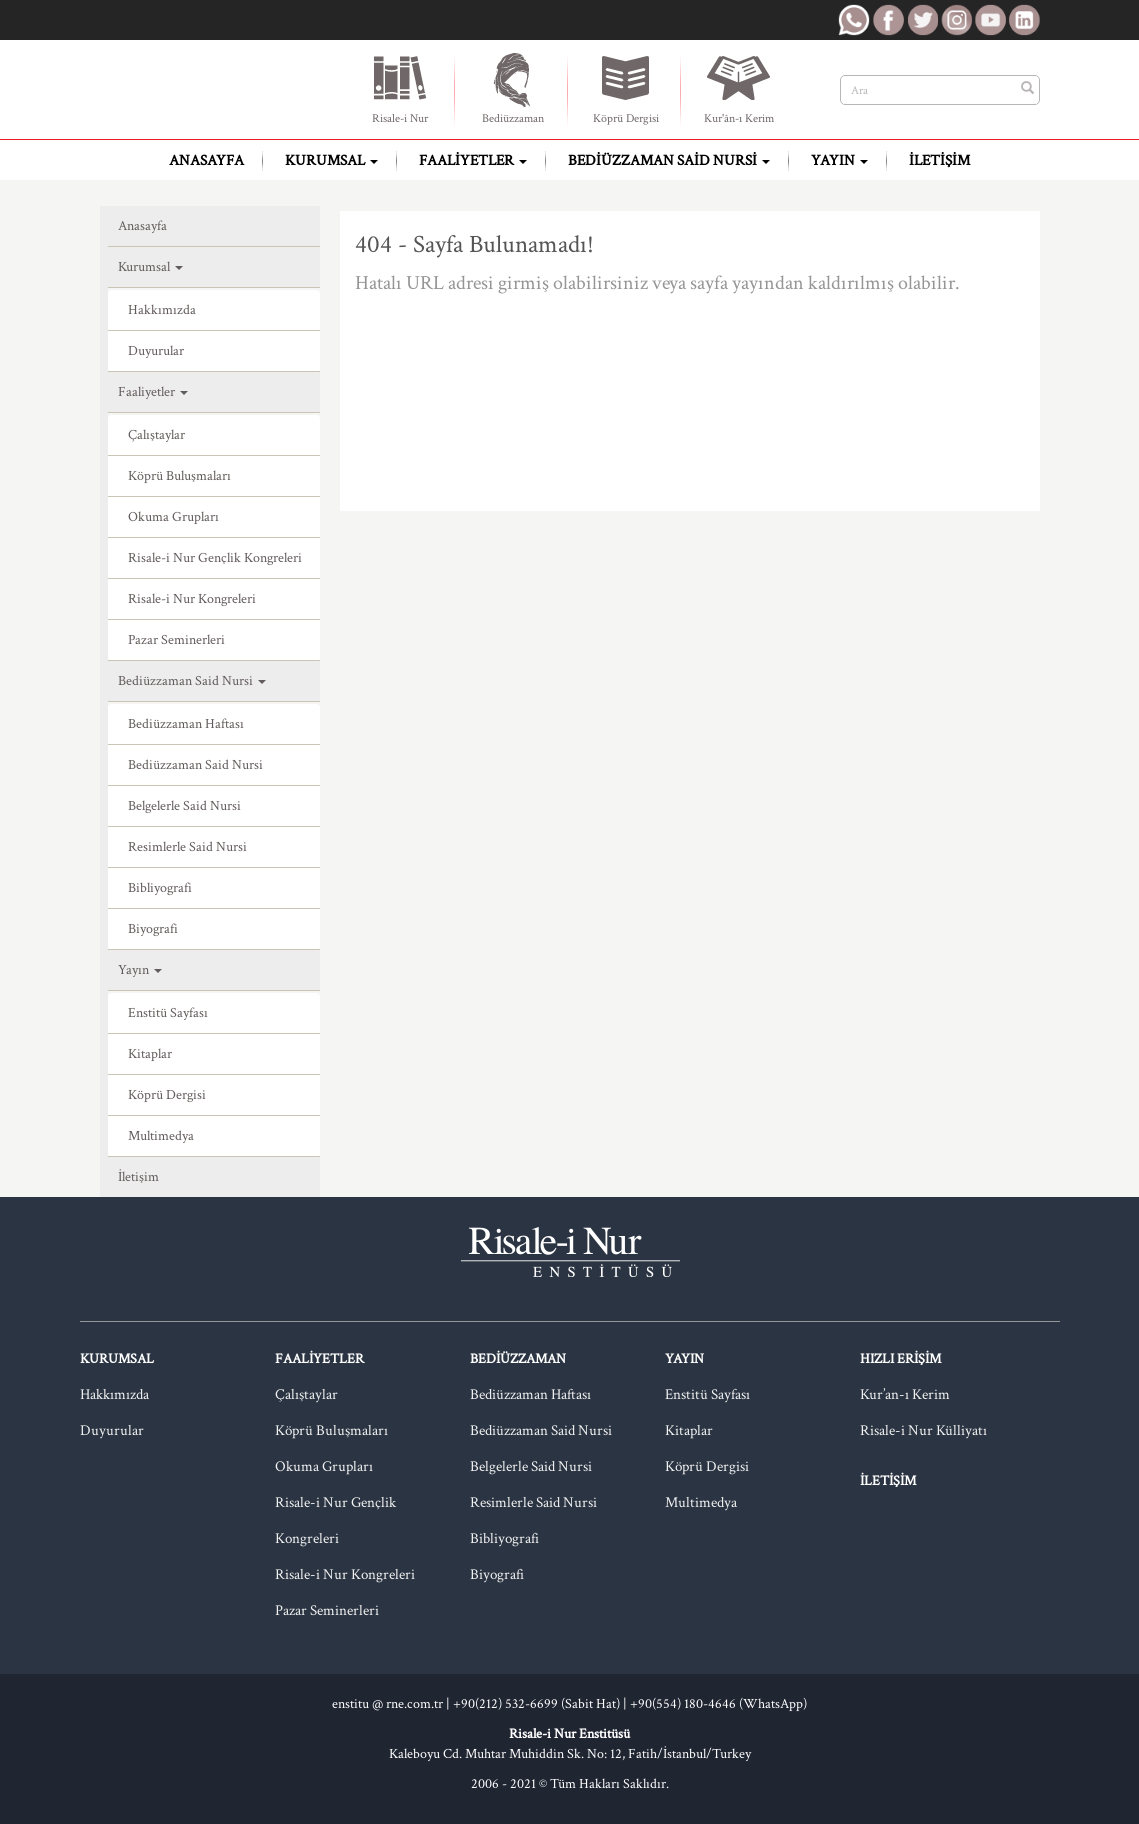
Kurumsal (331, 160)
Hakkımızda (162, 310)
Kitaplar (150, 1054)
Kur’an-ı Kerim (905, 1394)
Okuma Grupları (173, 517)
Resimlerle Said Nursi (187, 847)
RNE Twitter (922, 20)
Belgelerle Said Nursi (184, 806)
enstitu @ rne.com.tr (387, 1704)
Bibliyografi (160, 888)
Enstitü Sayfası (168, 1013)
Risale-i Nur (400, 88)
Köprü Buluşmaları (179, 476)
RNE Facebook (888, 20)
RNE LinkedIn (1024, 20)
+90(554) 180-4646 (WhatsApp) (718, 1704)
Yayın (839, 160)
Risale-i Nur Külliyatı (923, 1430)
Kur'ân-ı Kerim (739, 88)
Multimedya (161, 1136)
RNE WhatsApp (854, 20)
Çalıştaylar (156, 435)
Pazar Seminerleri (176, 640)
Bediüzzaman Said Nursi (669, 160)
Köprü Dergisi (626, 88)
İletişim (939, 160)
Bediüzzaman (513, 88)
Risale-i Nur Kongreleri (192, 599)
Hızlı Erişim (900, 1359)
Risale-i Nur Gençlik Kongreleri (215, 558)
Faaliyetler (473, 160)
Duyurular (156, 351)
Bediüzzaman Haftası (186, 724)
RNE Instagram (956, 20)
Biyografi (153, 929)
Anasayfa (206, 160)
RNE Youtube (990, 20)
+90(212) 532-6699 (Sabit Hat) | (541, 1704)
